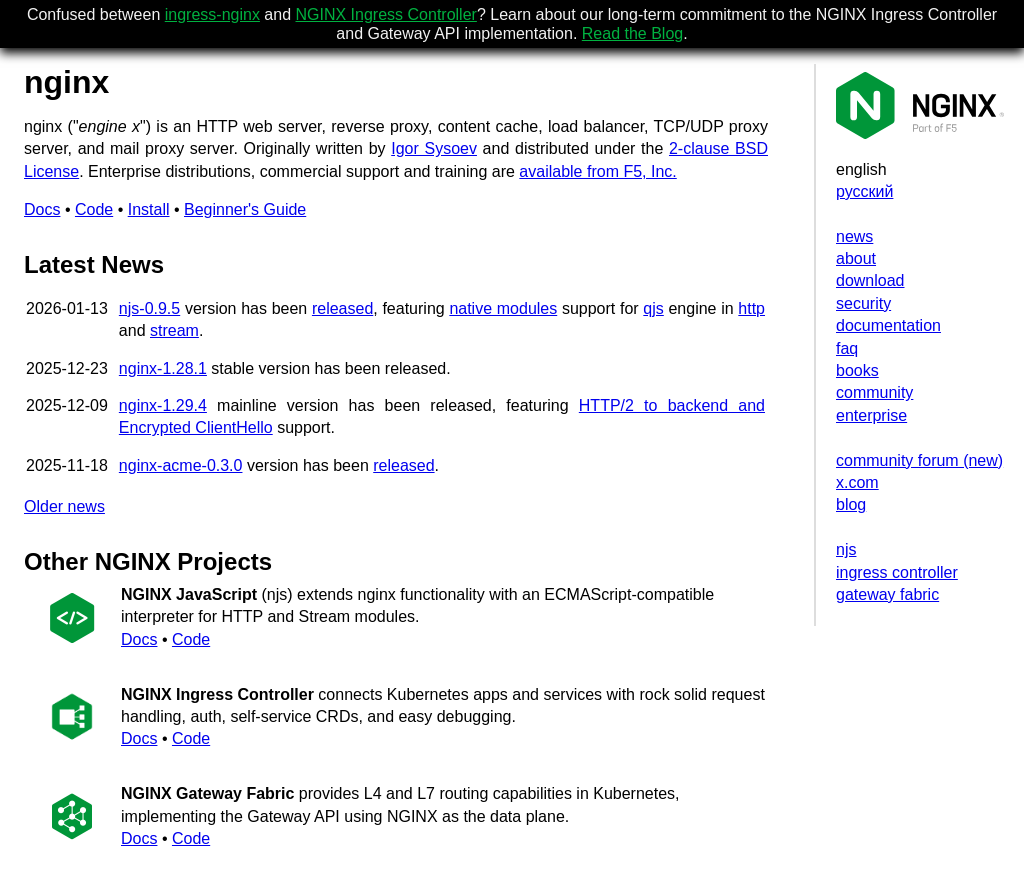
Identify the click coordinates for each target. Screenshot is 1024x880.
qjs (653, 308)
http (751, 308)
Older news (64, 506)
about (856, 258)
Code (94, 209)
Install (149, 209)
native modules (503, 308)
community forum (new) (919, 460)
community (874, 392)
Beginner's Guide (245, 209)
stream (174, 330)
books (857, 370)
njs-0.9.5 (149, 308)
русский (864, 191)
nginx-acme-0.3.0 (181, 465)
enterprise (871, 415)
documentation (888, 325)
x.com (857, 482)
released (342, 308)
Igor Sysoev (434, 148)
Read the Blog (632, 33)
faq (847, 348)
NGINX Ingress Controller (386, 14)
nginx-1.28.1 (163, 368)
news (854, 236)
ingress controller (897, 572)
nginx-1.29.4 (163, 405)
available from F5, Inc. (597, 171)
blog (851, 504)
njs (846, 549)
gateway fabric (887, 594)
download (870, 280)
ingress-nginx (212, 14)
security (863, 303)
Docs (42, 209)
